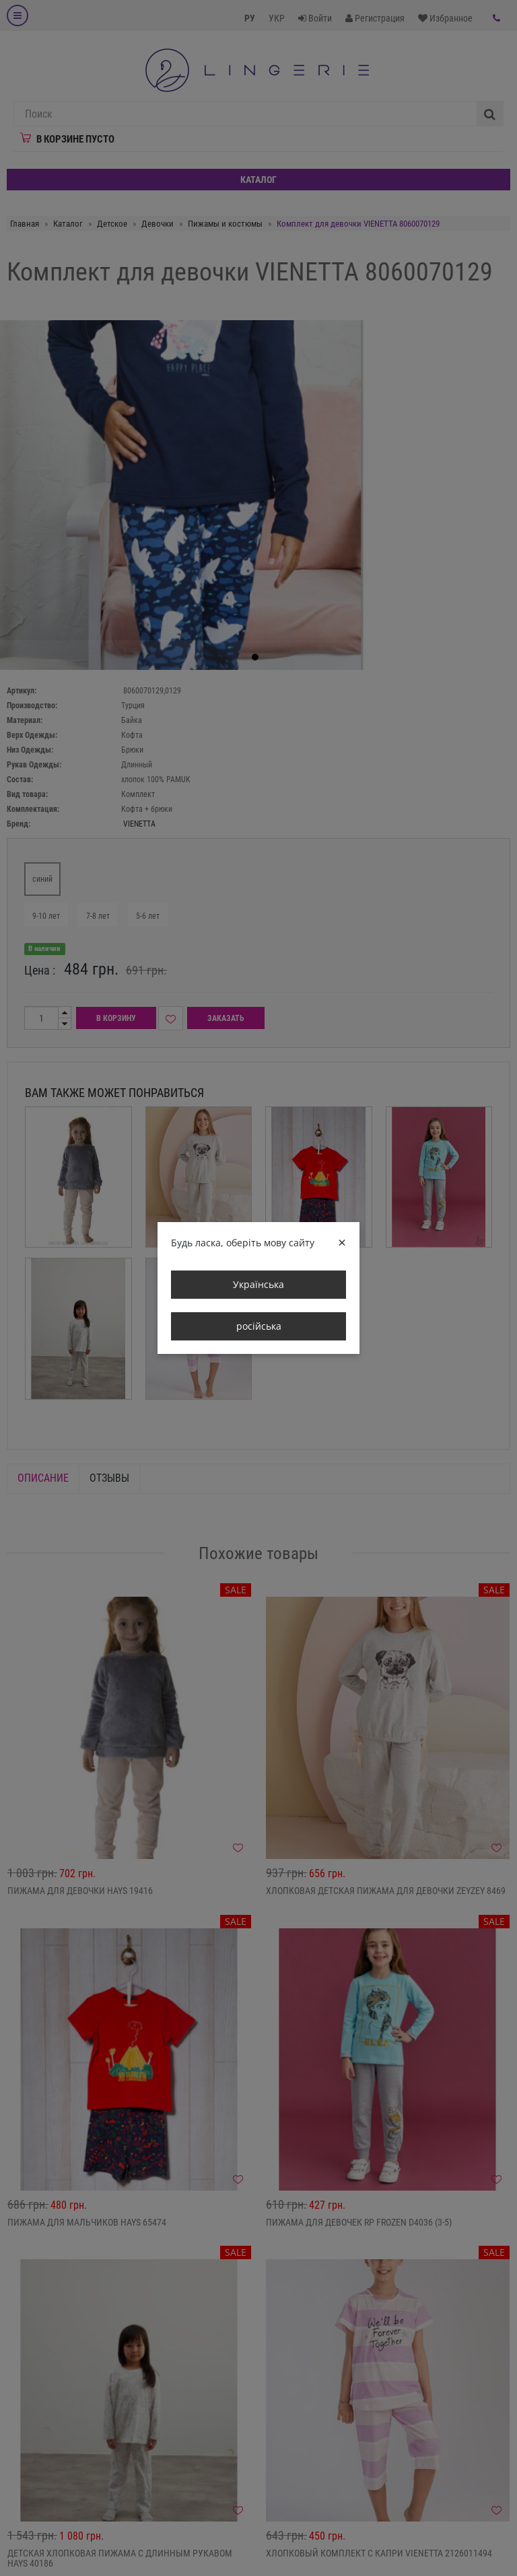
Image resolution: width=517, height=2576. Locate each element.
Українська (258, 1284)
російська (258, 1326)
